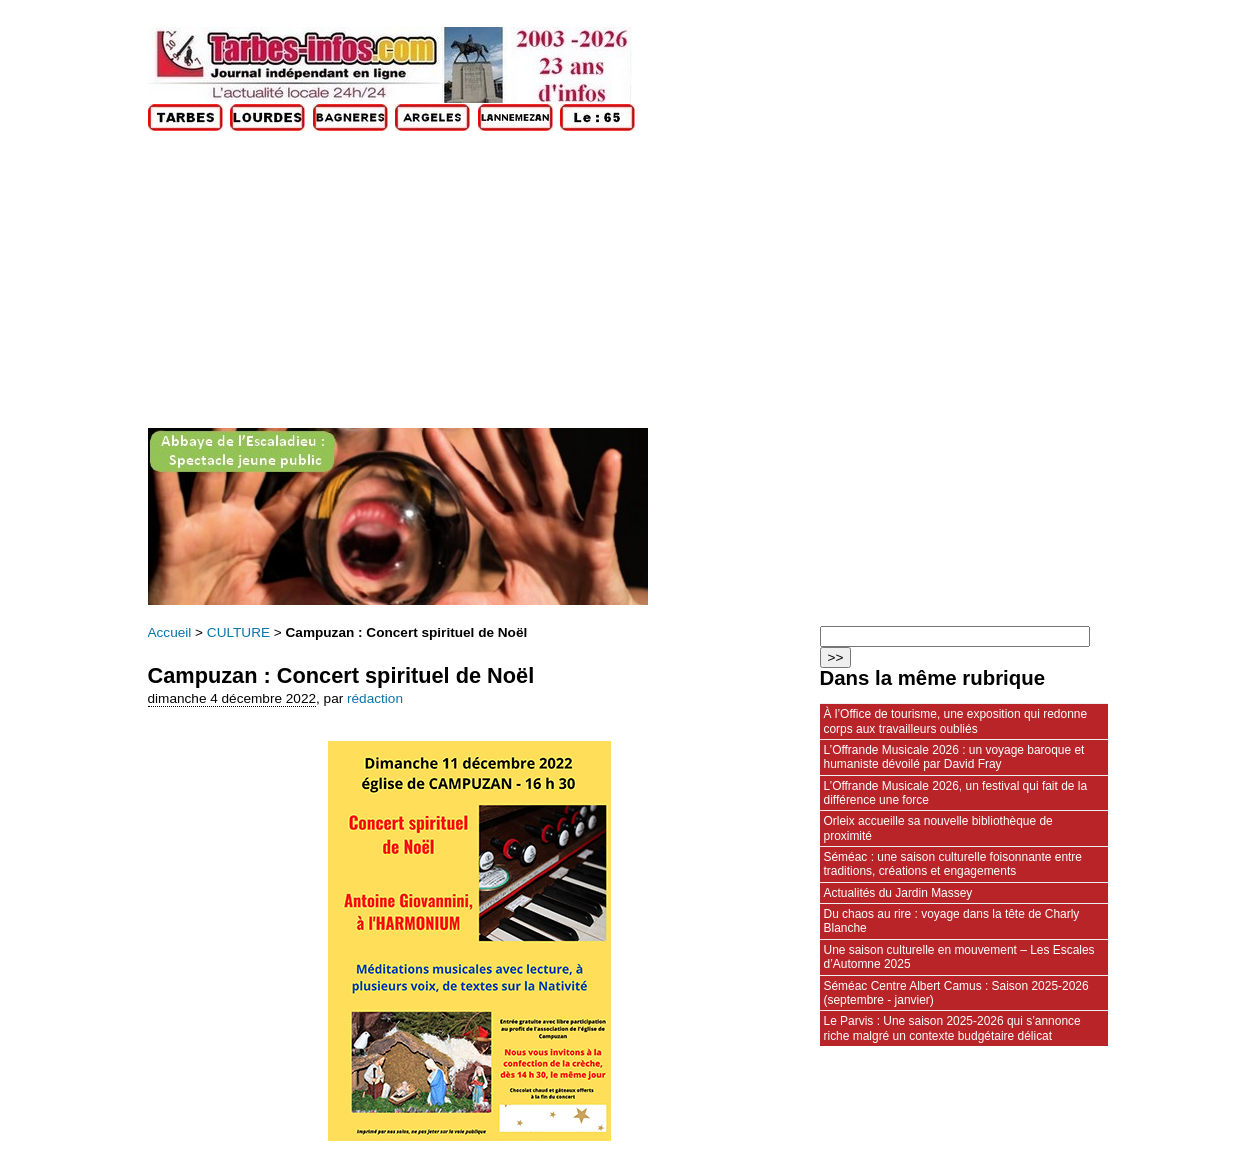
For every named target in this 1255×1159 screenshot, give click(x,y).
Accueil (170, 632)
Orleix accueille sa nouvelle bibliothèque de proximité (938, 828)
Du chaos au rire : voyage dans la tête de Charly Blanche (952, 921)
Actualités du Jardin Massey (898, 893)
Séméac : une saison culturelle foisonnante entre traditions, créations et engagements (953, 864)
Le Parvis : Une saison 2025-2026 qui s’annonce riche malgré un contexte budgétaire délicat (952, 1028)
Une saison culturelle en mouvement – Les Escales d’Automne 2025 (959, 957)
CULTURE (238, 632)
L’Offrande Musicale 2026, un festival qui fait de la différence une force (956, 793)
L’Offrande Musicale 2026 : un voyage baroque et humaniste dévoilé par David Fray (954, 757)
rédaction (375, 698)
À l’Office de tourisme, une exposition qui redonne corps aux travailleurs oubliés (956, 721)
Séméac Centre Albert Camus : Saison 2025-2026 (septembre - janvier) (956, 993)
